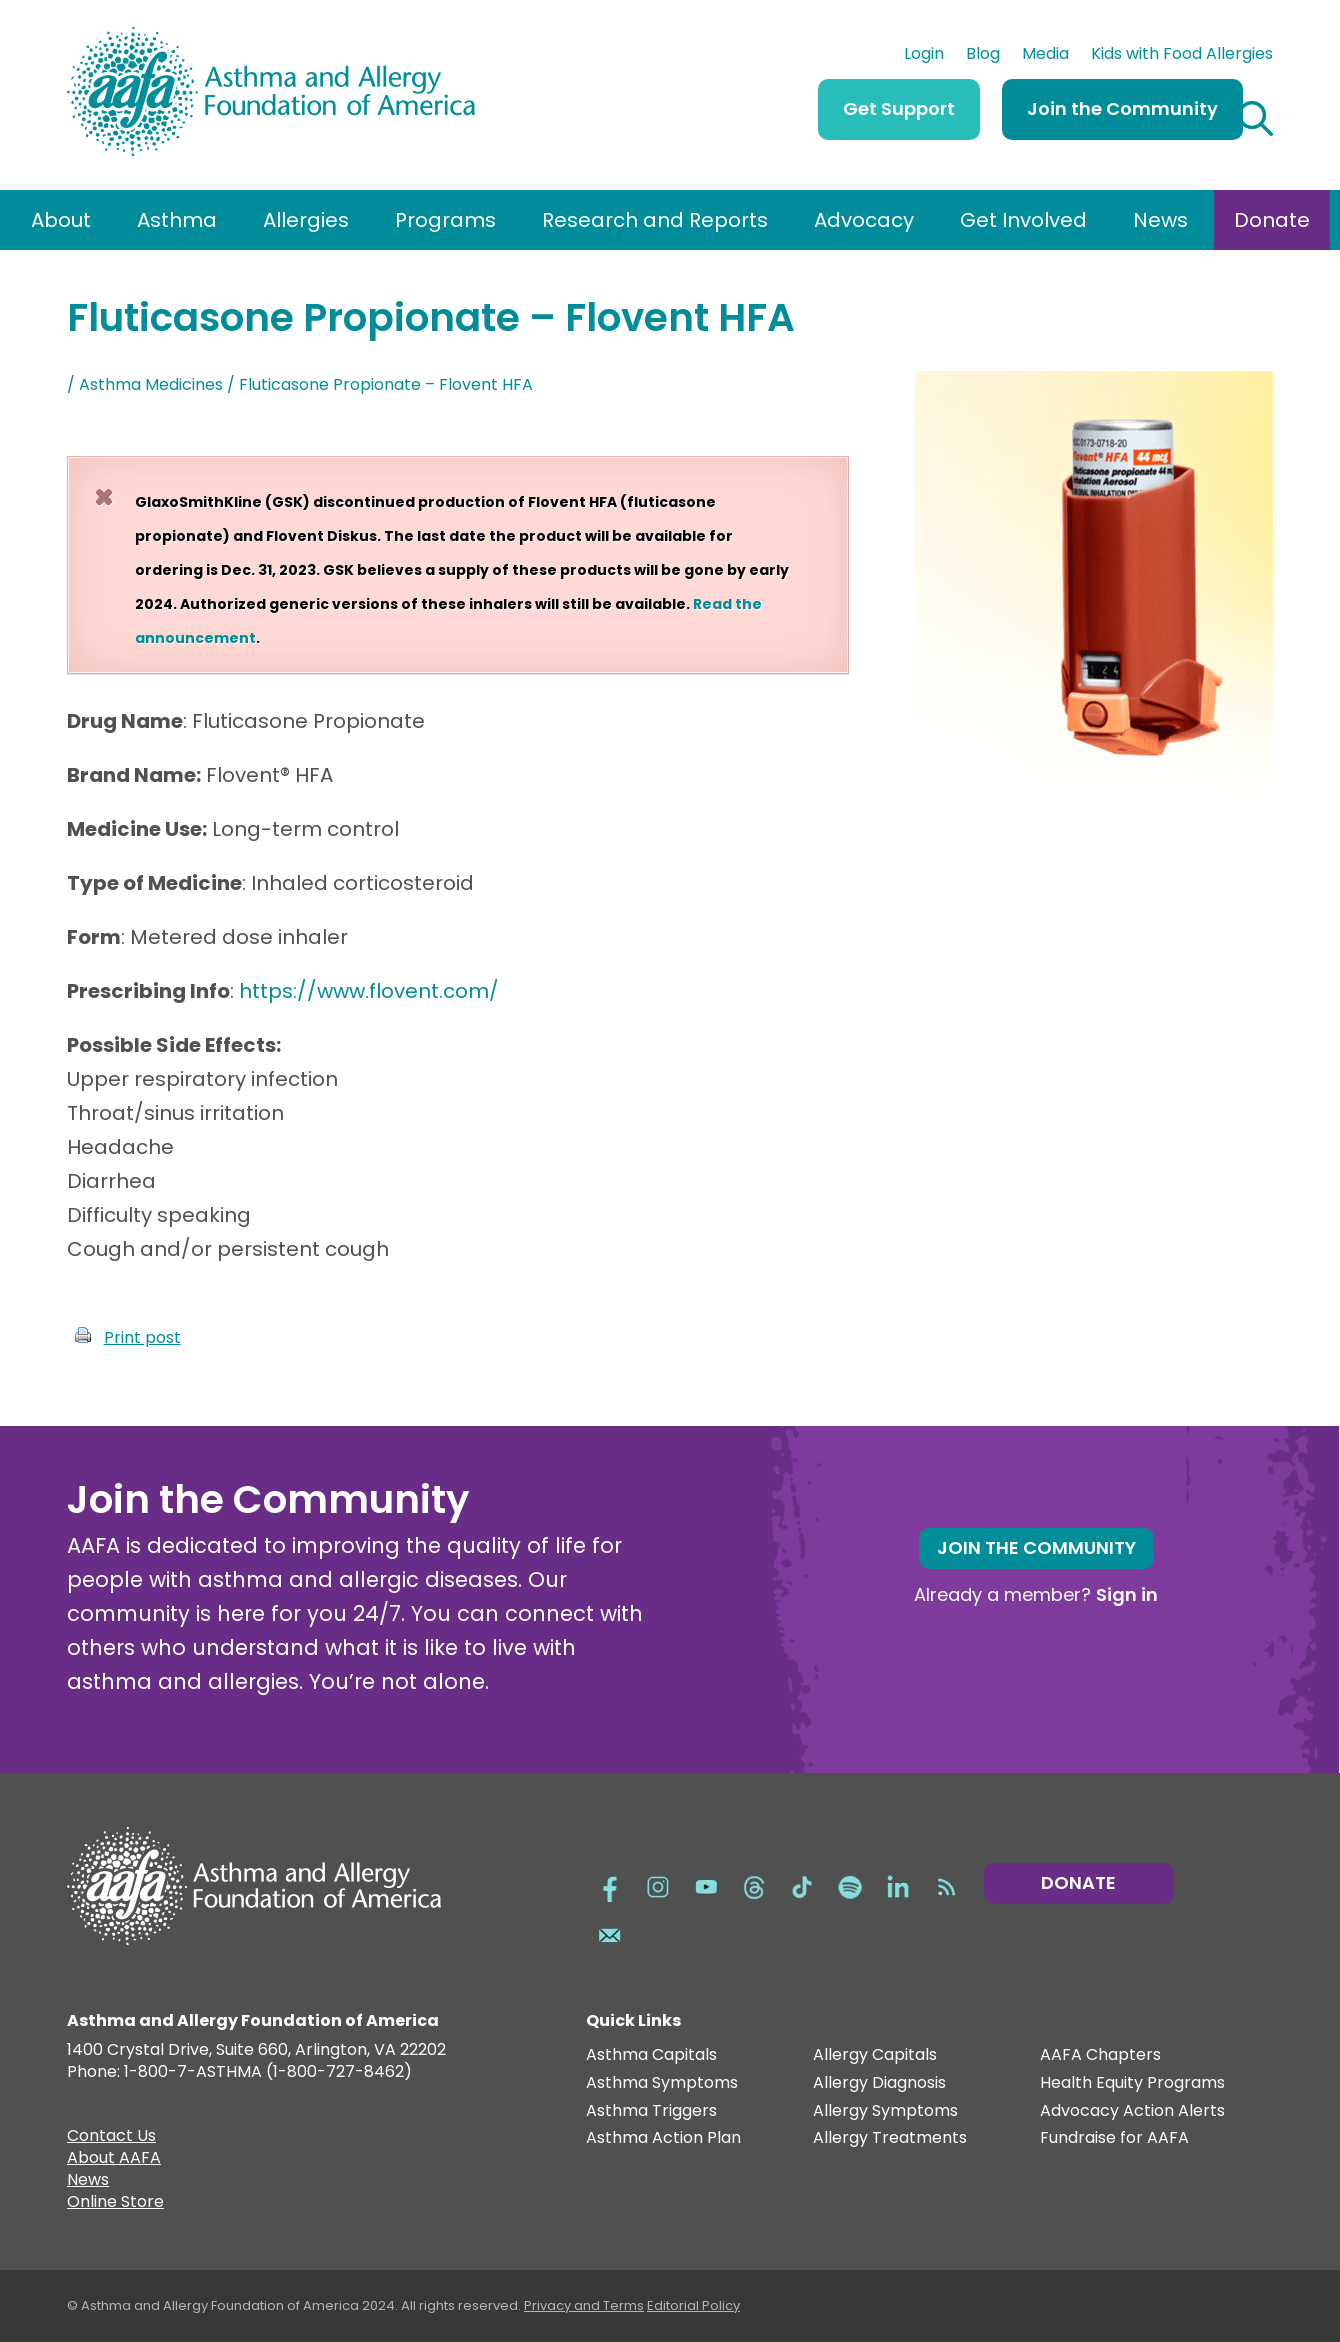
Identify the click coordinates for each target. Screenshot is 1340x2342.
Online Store (115, 2204)
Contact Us (111, 2138)
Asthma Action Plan (663, 2138)
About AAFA (114, 2160)
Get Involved (1023, 220)
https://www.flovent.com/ (369, 991)
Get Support (899, 108)
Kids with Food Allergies (1182, 56)
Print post (142, 1337)
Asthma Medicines (151, 384)
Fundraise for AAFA (1114, 2138)
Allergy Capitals (875, 2055)
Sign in (1127, 1594)
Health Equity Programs (1132, 2083)
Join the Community (1122, 108)
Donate (1272, 220)
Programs (445, 220)
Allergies (306, 220)
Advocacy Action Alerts (1132, 2111)
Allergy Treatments (890, 2138)
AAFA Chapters (1100, 2055)
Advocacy (864, 220)
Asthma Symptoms (662, 2083)
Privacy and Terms (584, 2305)
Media (1045, 56)
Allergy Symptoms (885, 2111)
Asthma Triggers (651, 2111)
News (1160, 220)
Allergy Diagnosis (879, 2083)
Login (924, 56)
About (61, 220)
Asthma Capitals (651, 2055)
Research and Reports (655, 220)
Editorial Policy (693, 2305)
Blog (983, 56)
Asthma (177, 220)
